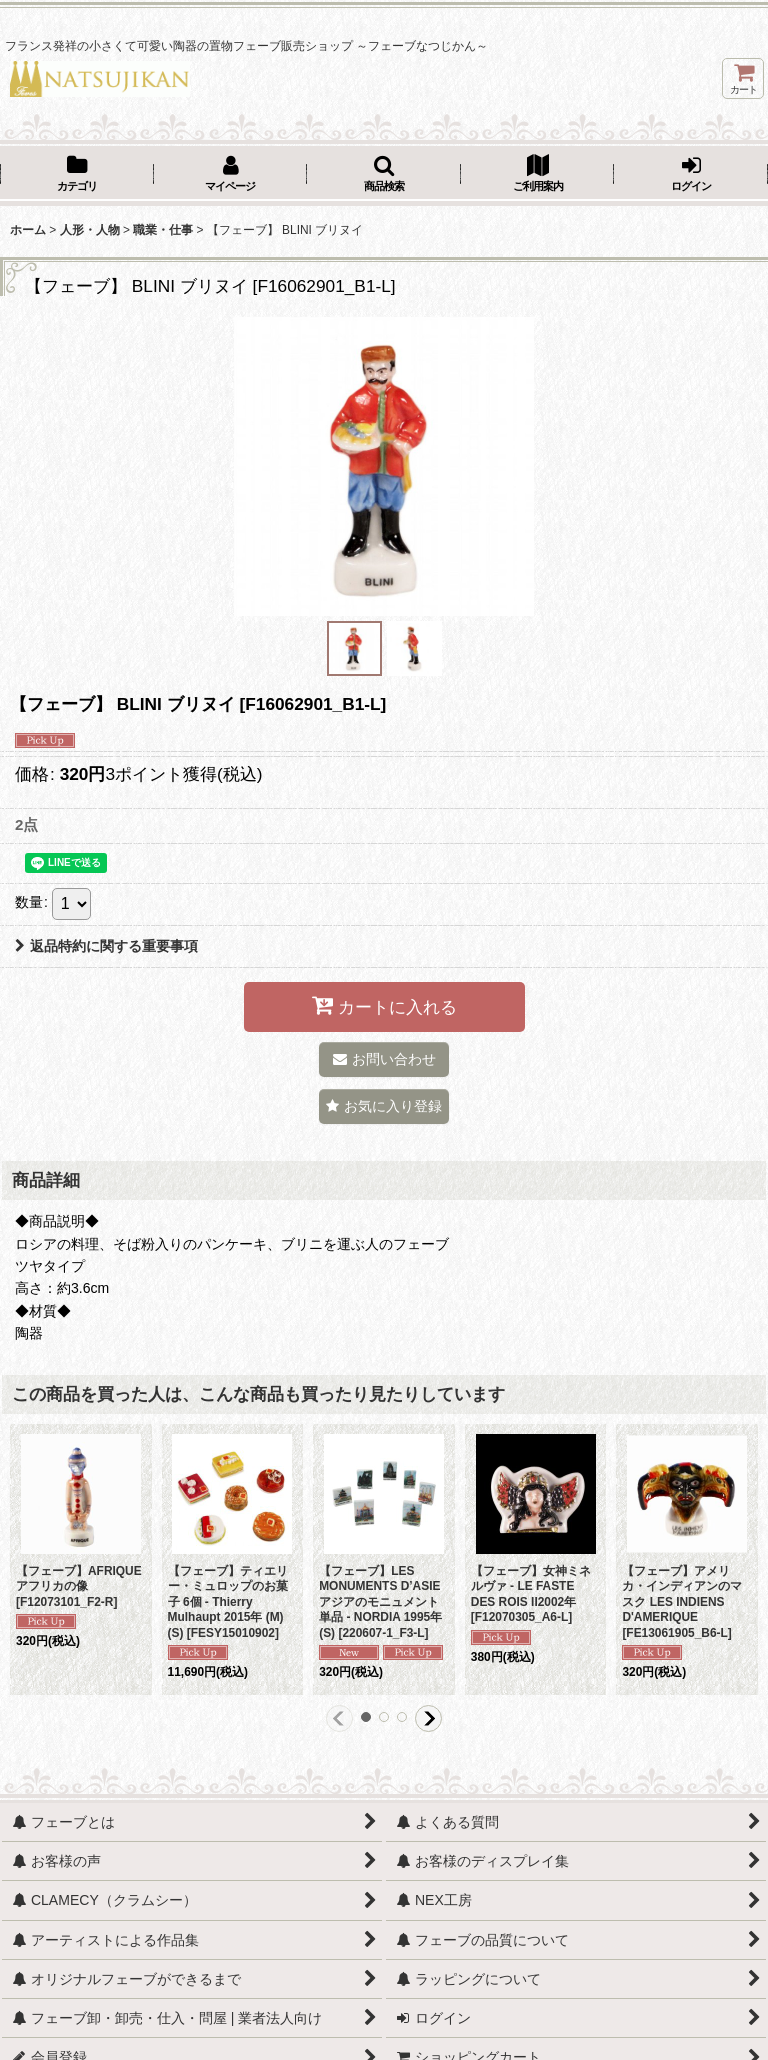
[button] (384, 175)
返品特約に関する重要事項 (106, 946)
